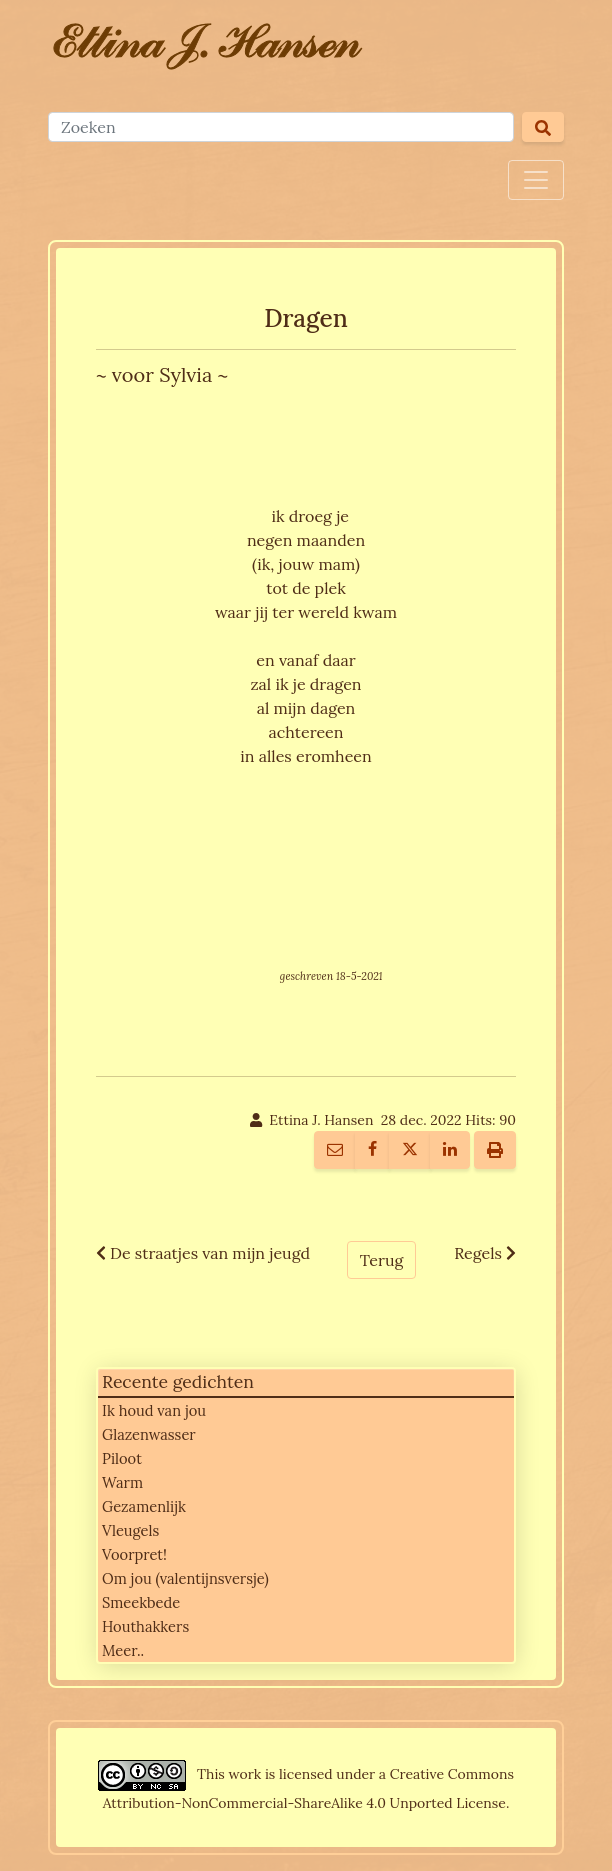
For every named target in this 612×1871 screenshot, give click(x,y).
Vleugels (130, 1530)
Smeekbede (141, 1602)
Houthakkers (145, 1626)
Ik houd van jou (154, 1410)
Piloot (122, 1458)
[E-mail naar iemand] (335, 1150)
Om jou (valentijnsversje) (185, 1578)
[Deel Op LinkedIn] (450, 1150)
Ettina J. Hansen (321, 1120)
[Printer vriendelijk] (495, 1150)
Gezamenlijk (144, 1506)
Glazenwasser (149, 1434)
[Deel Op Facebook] (372, 1150)
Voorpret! (134, 1554)
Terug (381, 1260)
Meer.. (123, 1650)
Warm (122, 1482)
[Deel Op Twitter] (410, 1150)
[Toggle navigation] (536, 180)
